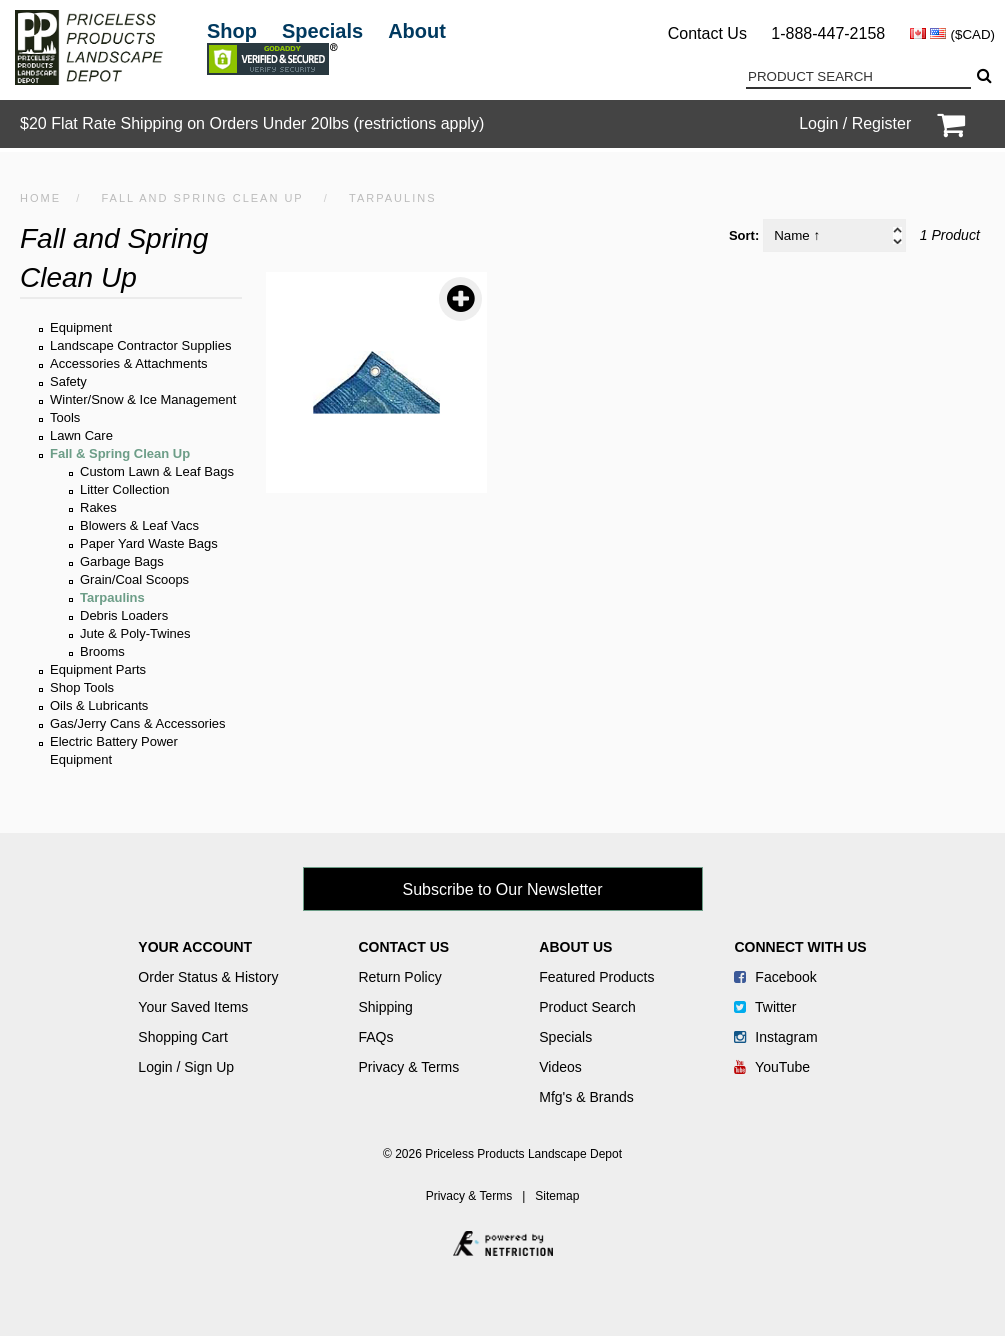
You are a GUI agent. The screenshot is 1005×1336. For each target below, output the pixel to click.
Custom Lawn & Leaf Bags (157, 471)
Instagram (775, 1037)
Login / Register (855, 123)
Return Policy (399, 977)
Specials (322, 31)
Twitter (765, 1007)
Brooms (102, 651)
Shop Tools (82, 687)
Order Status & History (208, 977)
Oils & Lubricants (99, 705)
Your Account (195, 947)
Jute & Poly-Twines (135, 633)
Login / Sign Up (186, 1067)
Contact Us (707, 33)
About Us (575, 947)
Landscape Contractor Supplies (140, 345)
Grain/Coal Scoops (134, 579)
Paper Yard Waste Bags (149, 543)
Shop (232, 31)
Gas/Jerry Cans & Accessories (138, 723)
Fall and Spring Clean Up (202, 198)
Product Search (587, 1007)
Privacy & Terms (408, 1067)
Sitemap (557, 1196)
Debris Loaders (124, 615)
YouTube (772, 1067)
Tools (65, 417)
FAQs (375, 1037)
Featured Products (596, 977)
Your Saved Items (193, 1007)
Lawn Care (81, 435)
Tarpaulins (112, 597)
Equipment (81, 327)
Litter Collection (125, 489)
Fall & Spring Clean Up (120, 453)
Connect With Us (800, 947)
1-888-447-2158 (828, 33)
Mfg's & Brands (586, 1097)
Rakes (98, 507)
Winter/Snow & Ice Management (143, 399)
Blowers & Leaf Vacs (139, 525)
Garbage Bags (122, 561)
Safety (68, 381)
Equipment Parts (98, 669)
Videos (560, 1067)
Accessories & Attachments (129, 363)
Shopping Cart (183, 1037)
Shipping (385, 1007)
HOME (40, 198)
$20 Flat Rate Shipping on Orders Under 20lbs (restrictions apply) (252, 123)
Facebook (775, 977)
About (417, 31)
